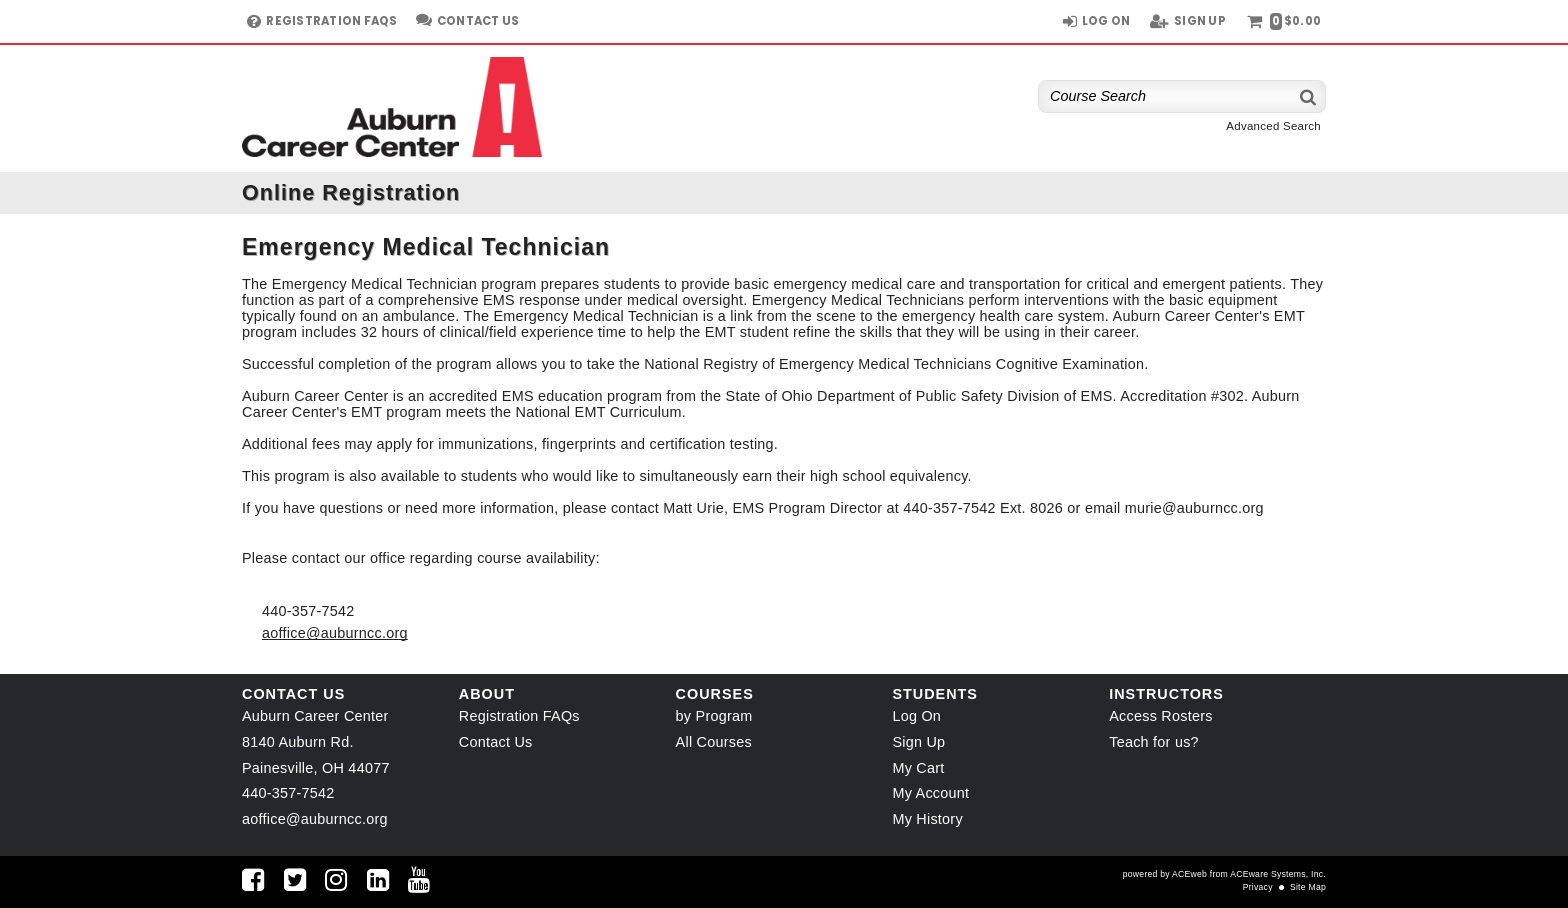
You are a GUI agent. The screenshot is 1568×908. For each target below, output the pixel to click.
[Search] (1309, 96)
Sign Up (918, 742)
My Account (930, 793)
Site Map (1308, 887)
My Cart (918, 768)
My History (927, 819)
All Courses (714, 742)
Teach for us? (1154, 742)
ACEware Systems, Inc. (1278, 874)
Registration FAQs (519, 716)
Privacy (1258, 887)
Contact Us (496, 742)
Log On (916, 716)
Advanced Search (1273, 126)
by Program (714, 716)
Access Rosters (1160, 716)
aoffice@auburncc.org (335, 633)
